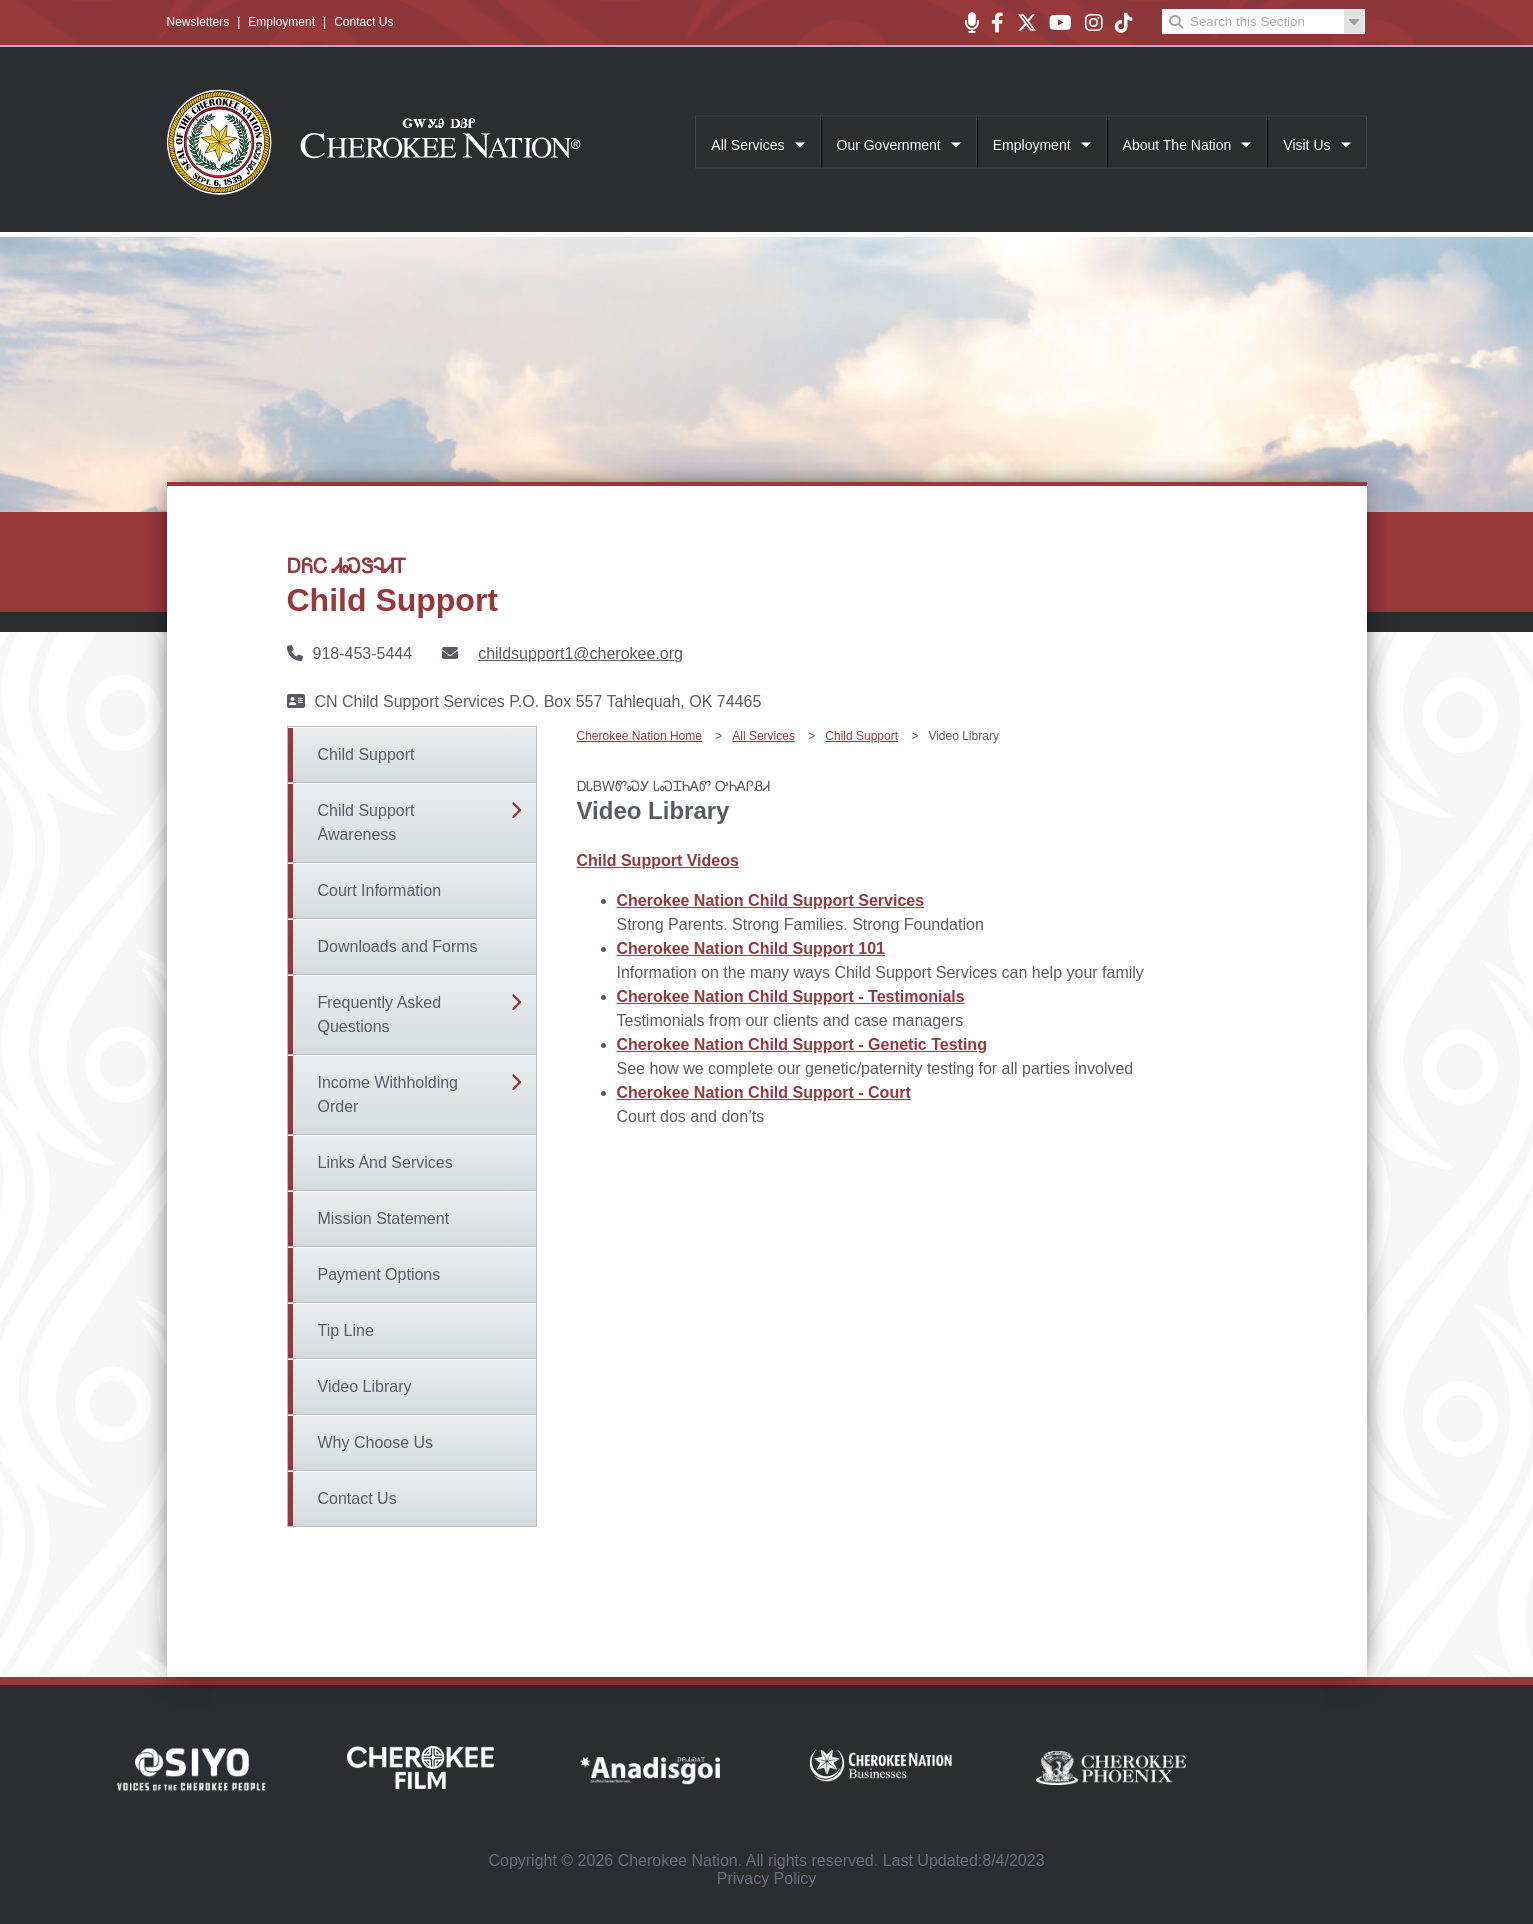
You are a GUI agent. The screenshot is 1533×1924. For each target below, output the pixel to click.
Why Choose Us (376, 1442)
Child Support (366, 754)
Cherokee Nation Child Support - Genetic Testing (802, 1044)
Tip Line (346, 1330)
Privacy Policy (767, 1878)
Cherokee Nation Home (639, 736)
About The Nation (1177, 145)
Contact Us (363, 22)
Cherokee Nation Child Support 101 (751, 948)
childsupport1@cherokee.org (580, 653)
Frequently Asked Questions (380, 1014)
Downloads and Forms (398, 946)
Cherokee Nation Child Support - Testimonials (791, 996)
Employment (281, 22)
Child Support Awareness (366, 822)
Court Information (380, 890)
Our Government (889, 145)
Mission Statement (384, 1218)
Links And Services (385, 1162)
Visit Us (1306, 145)
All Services (747, 145)
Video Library (365, 1386)
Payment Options (379, 1274)
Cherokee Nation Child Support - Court (764, 1092)
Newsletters (198, 22)
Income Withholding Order (388, 1094)
